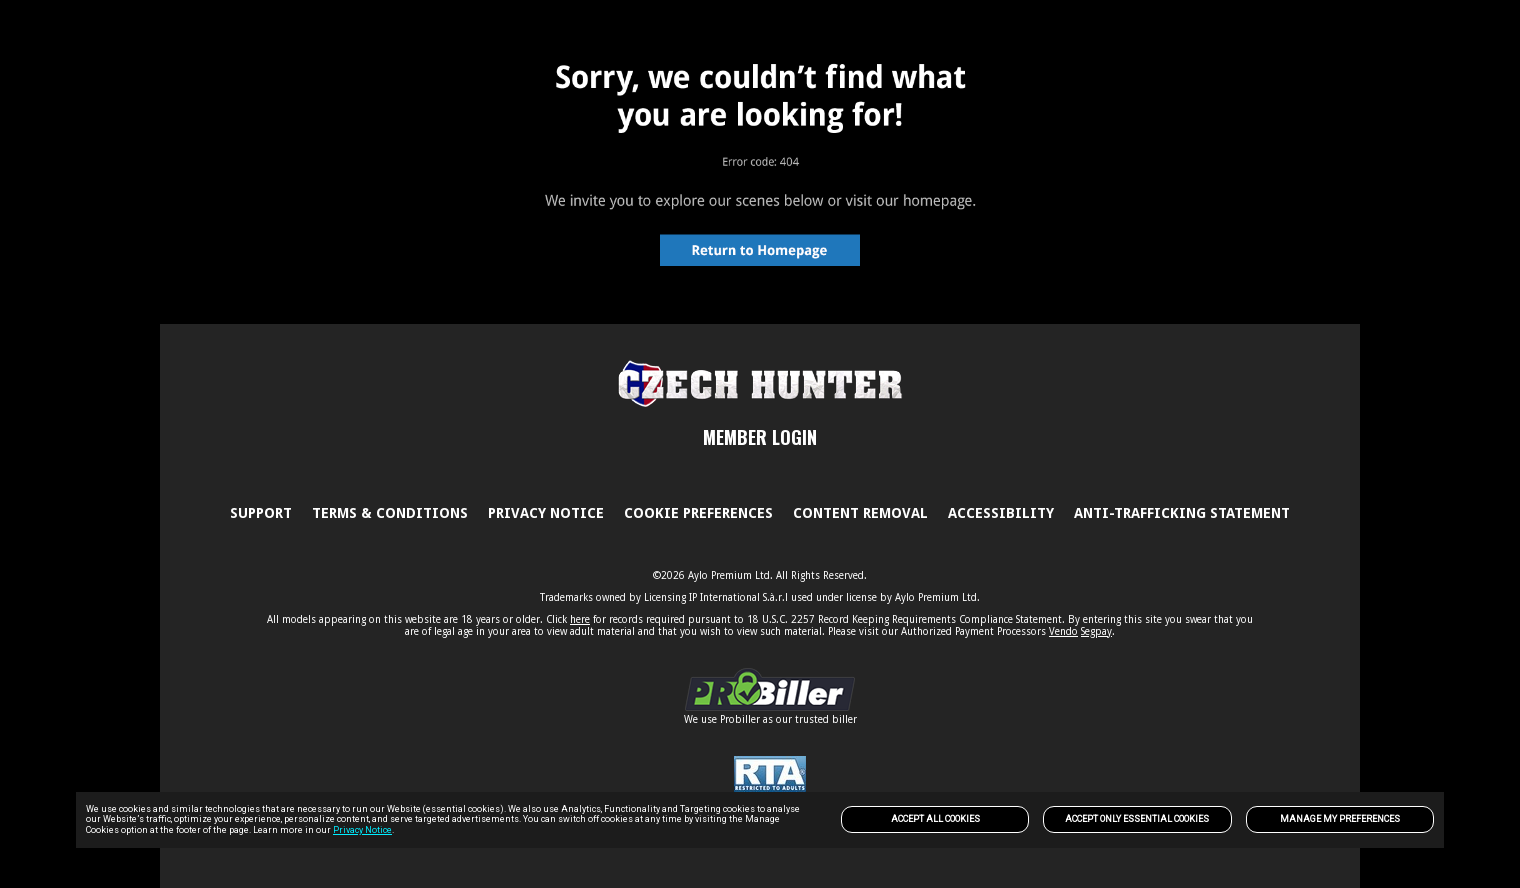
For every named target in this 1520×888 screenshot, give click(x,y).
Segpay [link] (1096, 631)
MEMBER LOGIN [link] (760, 437)
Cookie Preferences (698, 513)
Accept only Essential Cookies (1137, 819)
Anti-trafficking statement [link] (1182, 513)
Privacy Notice (362, 830)
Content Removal (860, 513)
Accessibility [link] (1001, 513)
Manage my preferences (1340, 819)
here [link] (580, 619)
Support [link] (261, 513)
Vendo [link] (1063, 631)
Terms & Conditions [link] (390, 513)
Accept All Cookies (935, 819)
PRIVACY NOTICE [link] (546, 513)
